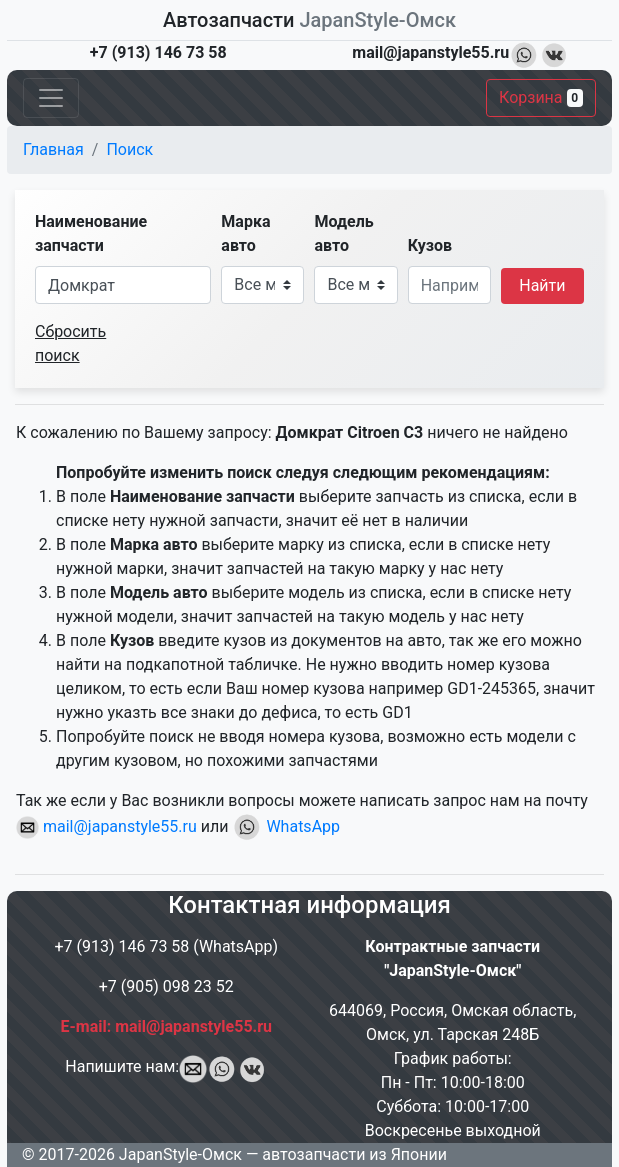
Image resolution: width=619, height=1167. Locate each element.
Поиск (129, 149)
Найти (542, 285)
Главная (53, 149)
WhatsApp (286, 826)
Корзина (541, 97)
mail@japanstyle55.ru (106, 826)
